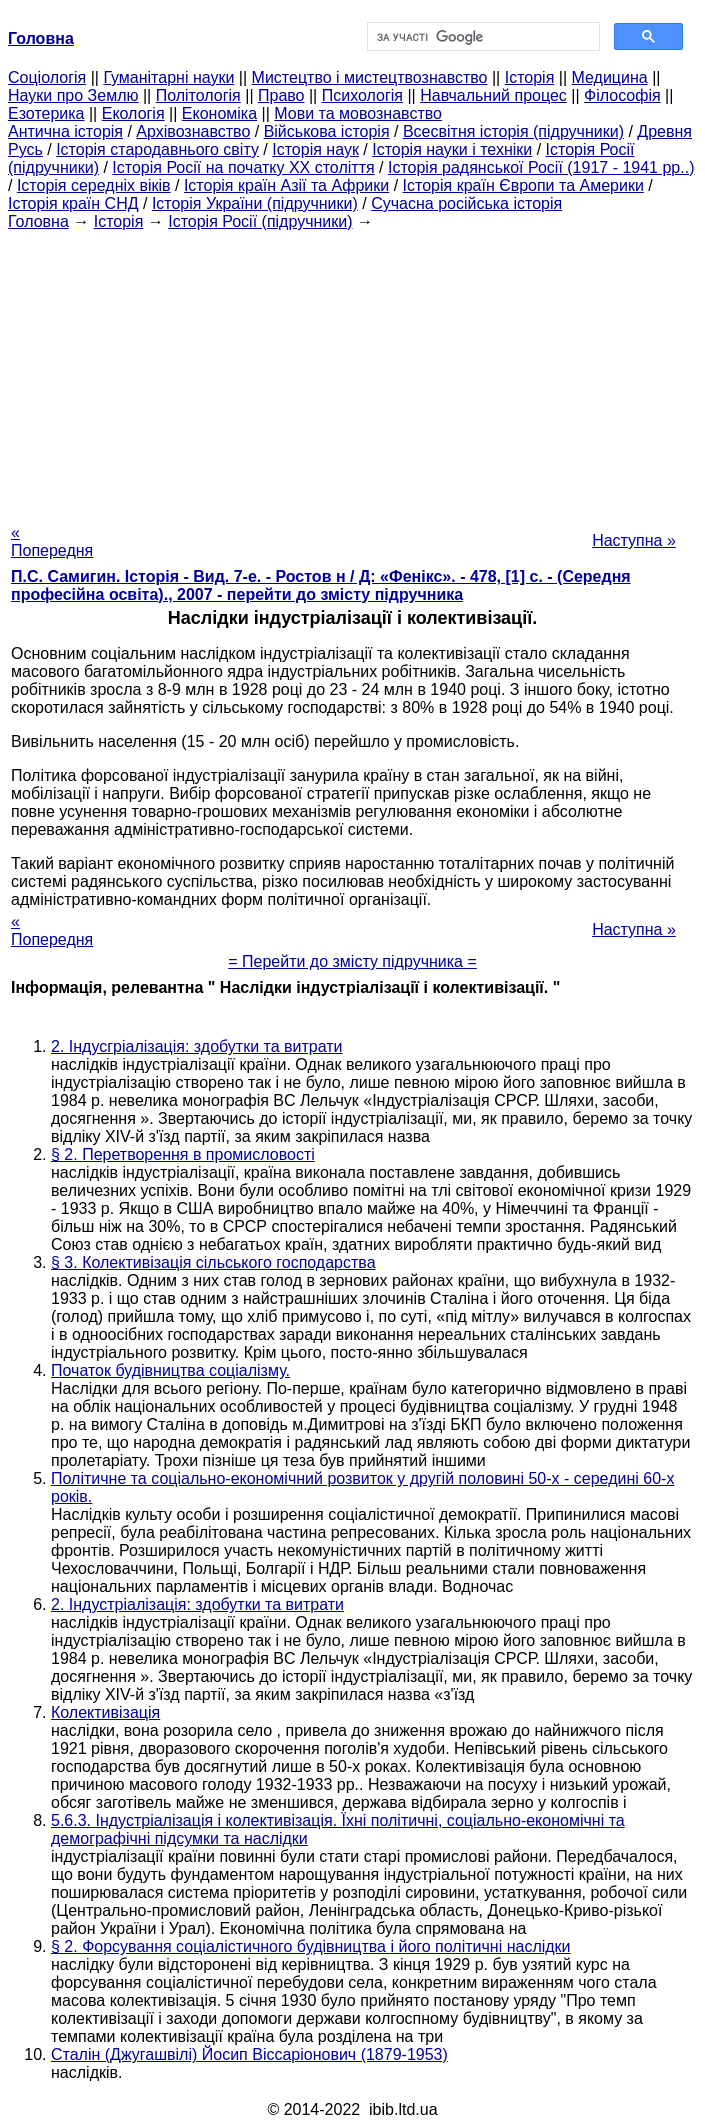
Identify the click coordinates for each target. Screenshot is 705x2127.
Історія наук (315, 149)
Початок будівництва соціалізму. (170, 1370)
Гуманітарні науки (168, 77)
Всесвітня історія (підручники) (513, 131)
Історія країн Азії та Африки (286, 185)
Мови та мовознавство (358, 113)
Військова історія (327, 131)
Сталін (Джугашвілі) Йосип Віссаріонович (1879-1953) (249, 2054)
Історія (530, 77)
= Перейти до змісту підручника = (352, 961)
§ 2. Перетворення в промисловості (183, 1154)
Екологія (133, 113)
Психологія (362, 95)
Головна (38, 221)
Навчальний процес (493, 95)
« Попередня (52, 541)
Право (281, 95)
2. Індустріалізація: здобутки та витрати (197, 1604)
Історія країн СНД (73, 203)
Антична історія (65, 131)
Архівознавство (193, 131)
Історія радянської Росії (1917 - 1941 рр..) (541, 167)
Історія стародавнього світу (157, 149)
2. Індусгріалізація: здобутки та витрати (197, 1046)
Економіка (219, 113)
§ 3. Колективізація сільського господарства (213, 1262)
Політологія (198, 95)
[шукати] (482, 37)
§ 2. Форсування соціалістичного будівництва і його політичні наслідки (311, 1946)
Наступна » (634, 540)
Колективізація (105, 1712)
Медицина (610, 77)
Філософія (622, 95)
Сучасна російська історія (466, 203)
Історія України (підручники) (255, 203)
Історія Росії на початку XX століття (243, 167)
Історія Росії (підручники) (260, 221)
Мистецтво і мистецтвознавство (370, 77)
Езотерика (46, 113)
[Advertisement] (352, 371)
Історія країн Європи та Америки (523, 185)
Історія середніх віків (94, 185)
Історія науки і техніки (452, 149)
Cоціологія (47, 77)
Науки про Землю (73, 95)
